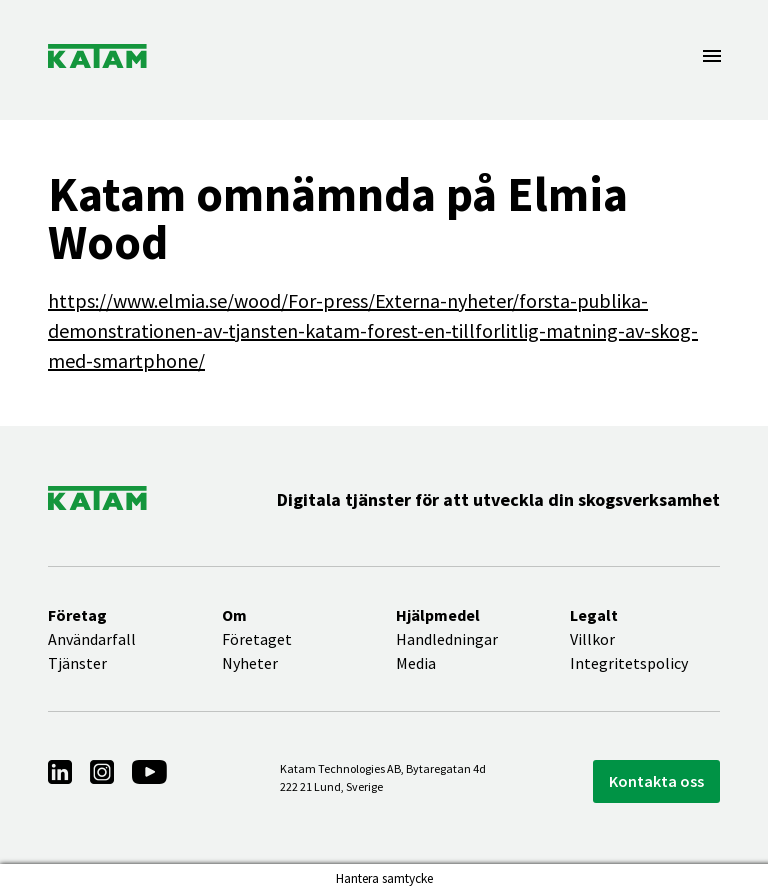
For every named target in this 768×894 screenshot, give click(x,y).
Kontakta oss (656, 781)
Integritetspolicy (629, 663)
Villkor (592, 639)
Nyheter (250, 663)
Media (416, 663)
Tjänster (77, 663)
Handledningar (447, 639)
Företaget (257, 639)
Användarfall (92, 639)
